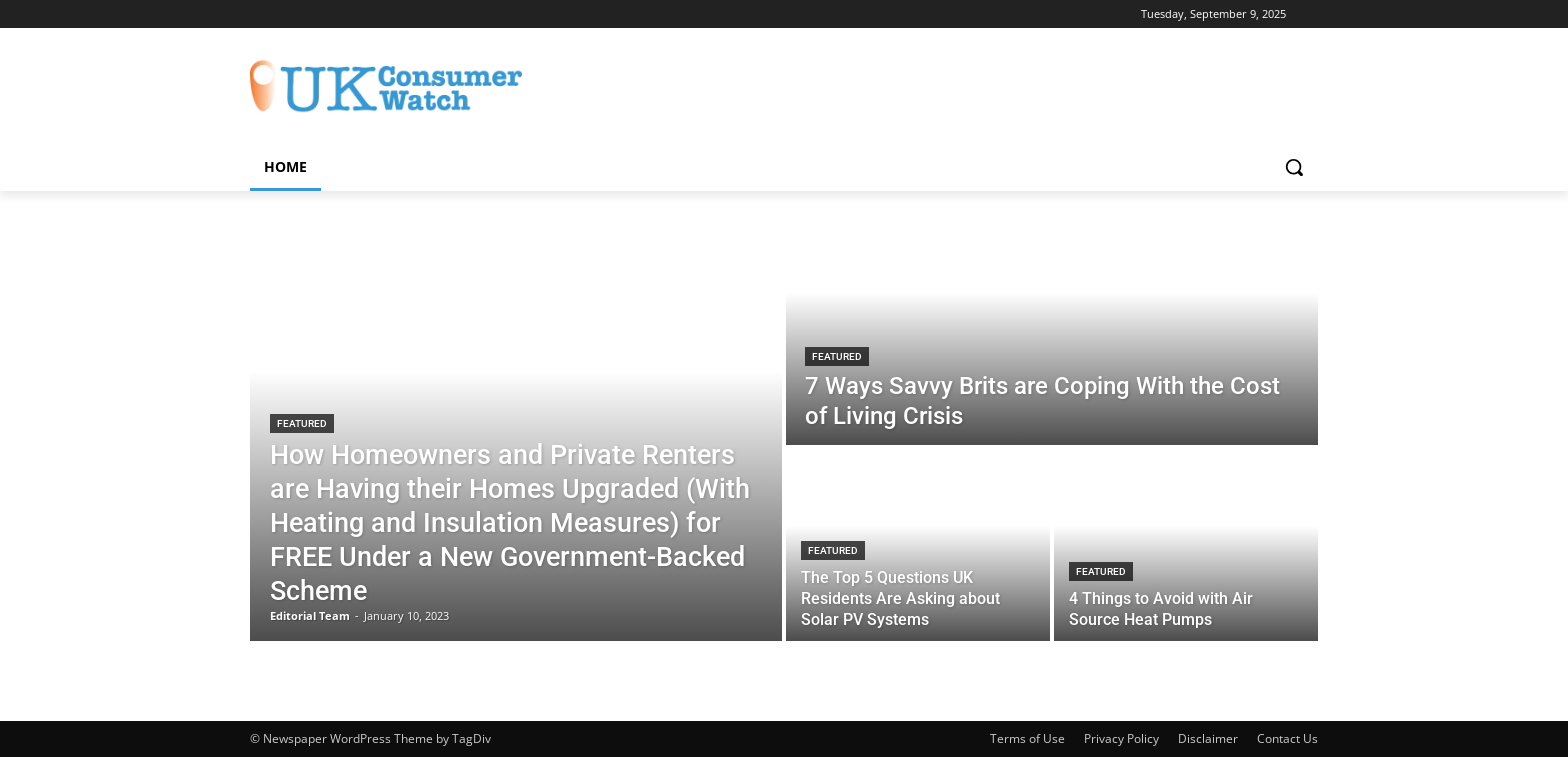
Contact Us (1287, 738)
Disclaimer (1208, 738)
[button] (1294, 167)
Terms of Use (1027, 738)
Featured (302, 423)
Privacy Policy (1121, 738)
